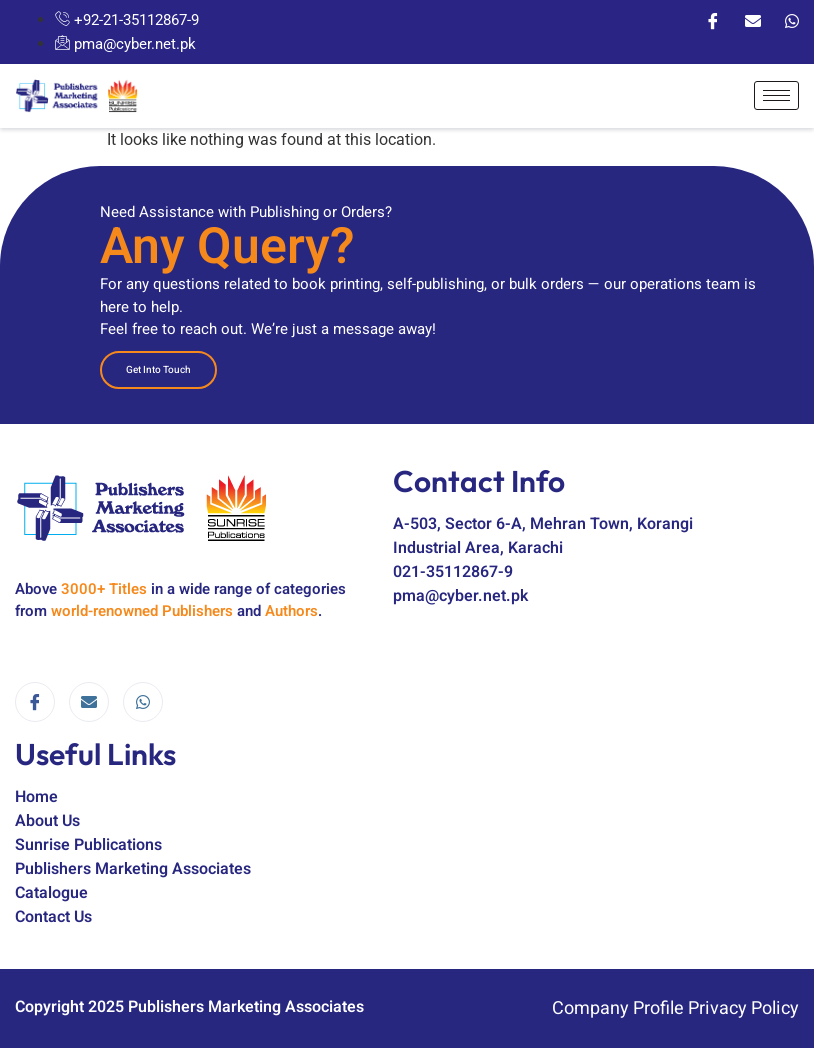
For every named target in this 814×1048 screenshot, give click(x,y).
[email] (89, 702)
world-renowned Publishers (142, 611)
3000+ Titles (104, 589)
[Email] (753, 20)
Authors (291, 611)
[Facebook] (713, 20)
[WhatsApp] (792, 20)
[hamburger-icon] (776, 95)
